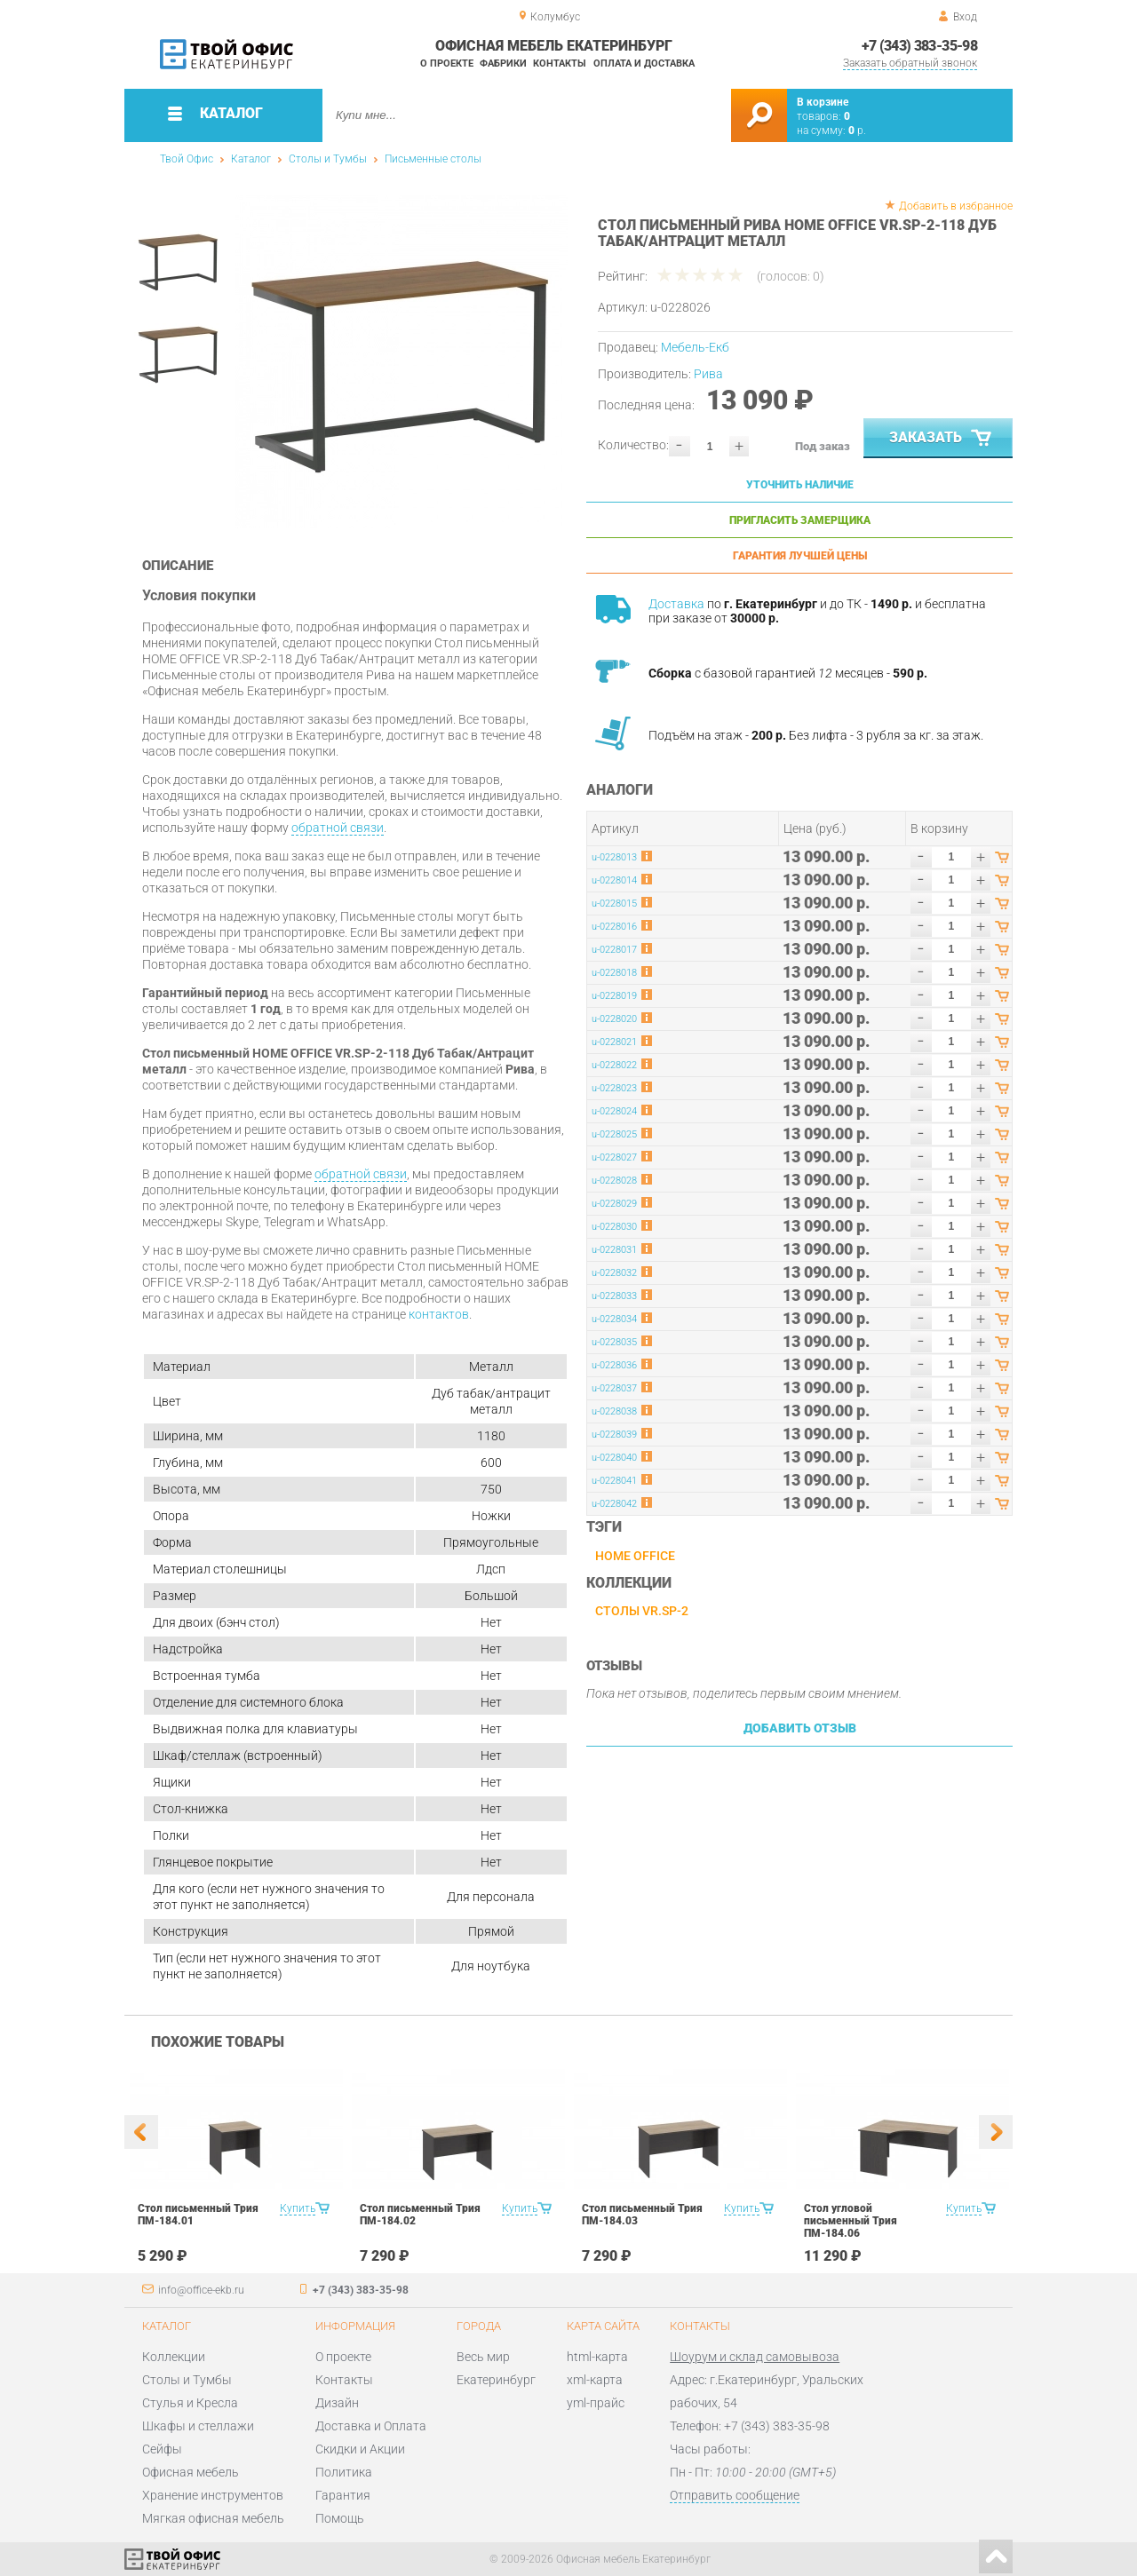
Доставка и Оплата (370, 2426)
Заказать (942, 438)
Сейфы (162, 2449)
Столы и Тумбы (328, 159)
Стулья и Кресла (190, 2403)
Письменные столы (433, 159)
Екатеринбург (496, 2380)
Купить (297, 2208)
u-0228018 (614, 973)
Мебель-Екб (695, 347)
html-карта (597, 2357)
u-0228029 (614, 1203)
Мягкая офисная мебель (213, 2518)
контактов (439, 1314)
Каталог (251, 159)
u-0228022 (614, 1065)
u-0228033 (614, 1296)
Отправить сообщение (734, 2495)
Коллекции (173, 2357)
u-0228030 (614, 1227)
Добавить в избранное (956, 206)
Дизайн (337, 2403)
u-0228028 (614, 1180)
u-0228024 (614, 1111)
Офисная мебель (190, 2472)
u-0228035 (614, 1342)
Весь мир (483, 2357)
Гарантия (342, 2495)
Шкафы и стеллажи (198, 2426)
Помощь (339, 2518)
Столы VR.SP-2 (641, 1611)
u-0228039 (614, 1434)
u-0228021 (614, 1042)
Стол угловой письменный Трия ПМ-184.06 (850, 2220)
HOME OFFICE (635, 1556)
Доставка (676, 604)
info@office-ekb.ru (201, 2290)
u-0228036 (614, 1365)
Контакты (559, 63)
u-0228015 (614, 903)
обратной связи (337, 827)
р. (857, 130)
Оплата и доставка (644, 63)
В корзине (822, 102)
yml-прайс (595, 2403)
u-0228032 (614, 1273)
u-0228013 (614, 857)
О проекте (446, 63)
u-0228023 (614, 1088)
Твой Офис (186, 159)
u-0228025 (614, 1134)
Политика (343, 2472)
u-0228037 (614, 1388)
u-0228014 (614, 880)
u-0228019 (614, 996)
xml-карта (595, 2380)
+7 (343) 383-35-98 (919, 45)
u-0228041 (614, 1480)
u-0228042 (614, 1504)
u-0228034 (614, 1319)
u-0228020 (614, 1019)
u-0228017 (614, 949)
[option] (401, 361)
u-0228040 (614, 1457)
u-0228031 (614, 1250)
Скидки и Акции (360, 2449)
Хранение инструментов (212, 2495)
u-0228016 (614, 926)
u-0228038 (614, 1411)
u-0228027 (614, 1157)
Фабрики (503, 63)
